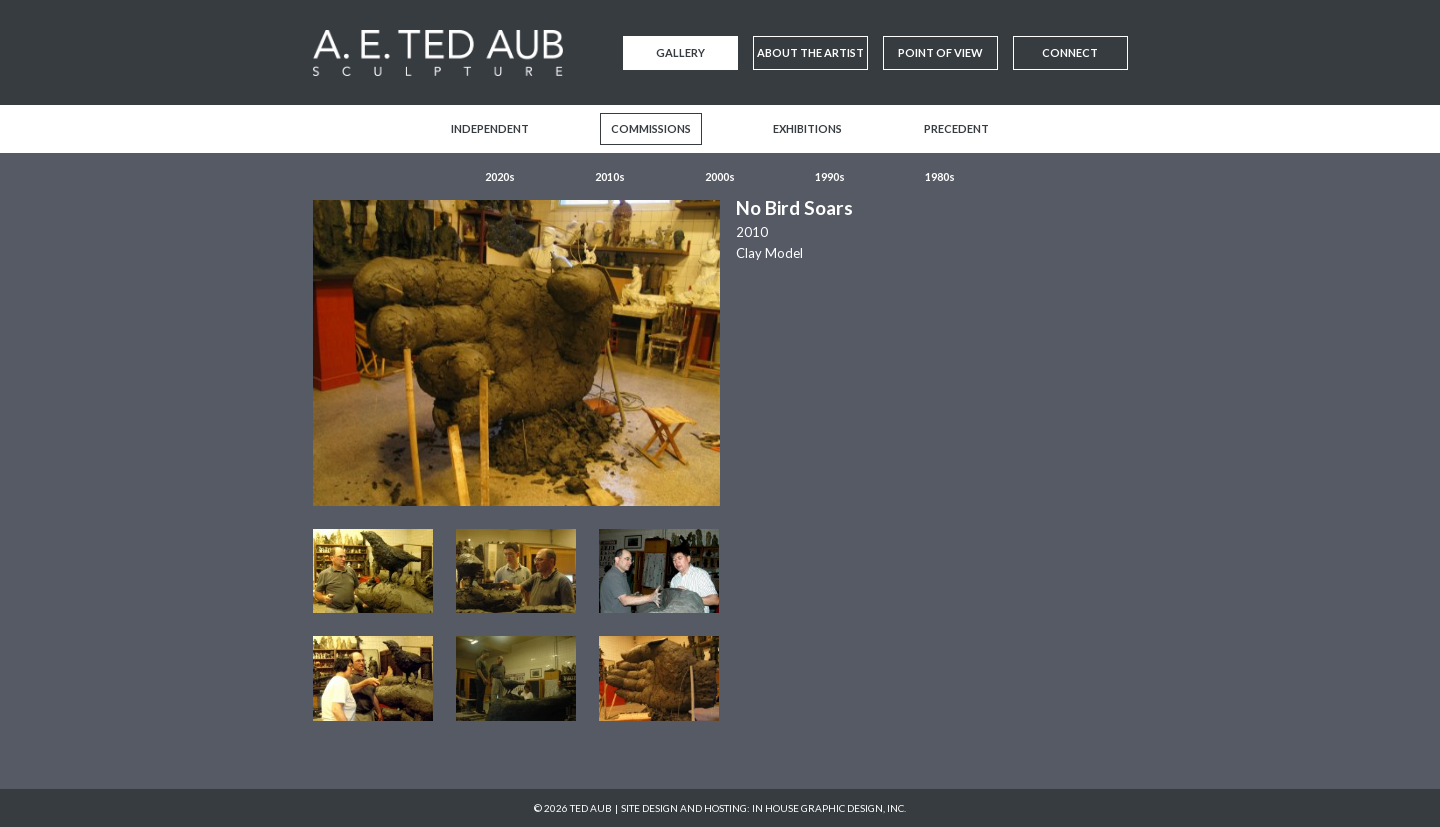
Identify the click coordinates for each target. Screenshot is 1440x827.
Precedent (956, 128)
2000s (720, 176)
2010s (610, 176)
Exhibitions (807, 128)
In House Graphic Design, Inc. (829, 808)
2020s (500, 176)
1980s (940, 176)
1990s (830, 176)
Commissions (651, 128)
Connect (1070, 52)
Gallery (680, 52)
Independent (490, 128)
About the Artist (810, 52)
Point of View (940, 52)
